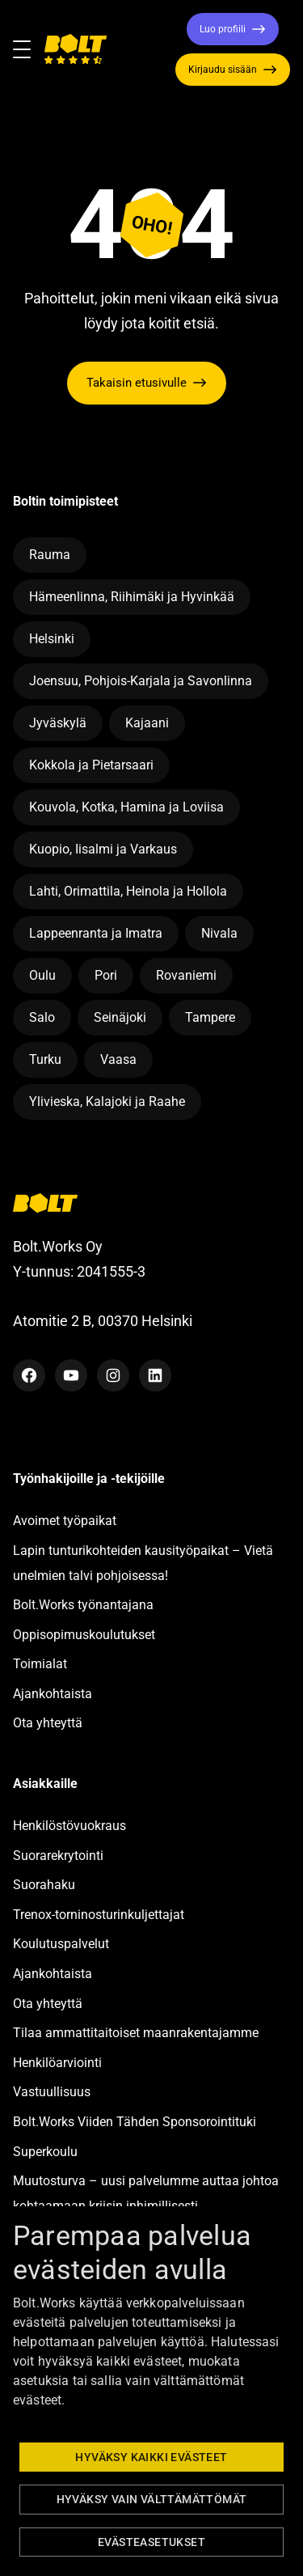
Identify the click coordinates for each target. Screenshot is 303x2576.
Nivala (219, 933)
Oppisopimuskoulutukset (84, 1634)
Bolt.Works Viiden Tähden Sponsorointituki (136, 2121)
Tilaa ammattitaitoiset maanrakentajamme (136, 2032)
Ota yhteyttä (47, 1723)
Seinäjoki (120, 1017)
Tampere (210, 1017)
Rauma (49, 554)
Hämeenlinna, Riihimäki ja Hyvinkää (131, 596)
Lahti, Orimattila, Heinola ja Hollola (128, 891)
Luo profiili (223, 29)
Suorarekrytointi (58, 1855)
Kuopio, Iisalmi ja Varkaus (103, 849)
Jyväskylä (57, 723)
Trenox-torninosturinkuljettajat (98, 1914)
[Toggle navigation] (28, 49)
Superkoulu (45, 2151)
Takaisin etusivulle (136, 382)
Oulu (42, 975)
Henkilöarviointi (57, 2062)
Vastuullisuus (51, 2091)
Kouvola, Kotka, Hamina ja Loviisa (126, 807)
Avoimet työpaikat (64, 1520)
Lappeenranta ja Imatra (95, 933)
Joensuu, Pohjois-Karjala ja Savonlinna (140, 680)
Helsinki (51, 638)
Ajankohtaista (52, 1693)
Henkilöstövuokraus (69, 1825)
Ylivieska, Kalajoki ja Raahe (107, 1101)
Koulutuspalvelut (61, 1943)
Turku (45, 1059)
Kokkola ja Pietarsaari (91, 765)
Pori (106, 975)
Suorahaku (44, 1884)
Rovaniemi (186, 975)
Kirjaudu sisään (222, 69)
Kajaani (147, 723)
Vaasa (118, 1059)
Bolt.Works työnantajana (83, 1604)
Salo (42, 1017)
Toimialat (40, 1663)
